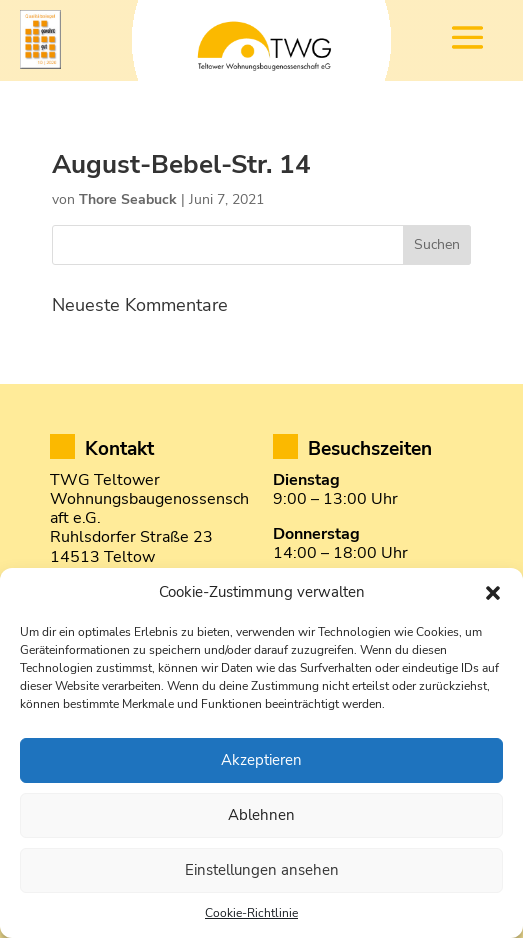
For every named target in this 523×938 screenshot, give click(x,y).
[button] (493, 593)
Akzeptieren (261, 760)
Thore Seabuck (128, 199)
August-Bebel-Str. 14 (181, 164)
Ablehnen (261, 815)
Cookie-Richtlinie (251, 913)
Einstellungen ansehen (262, 870)
